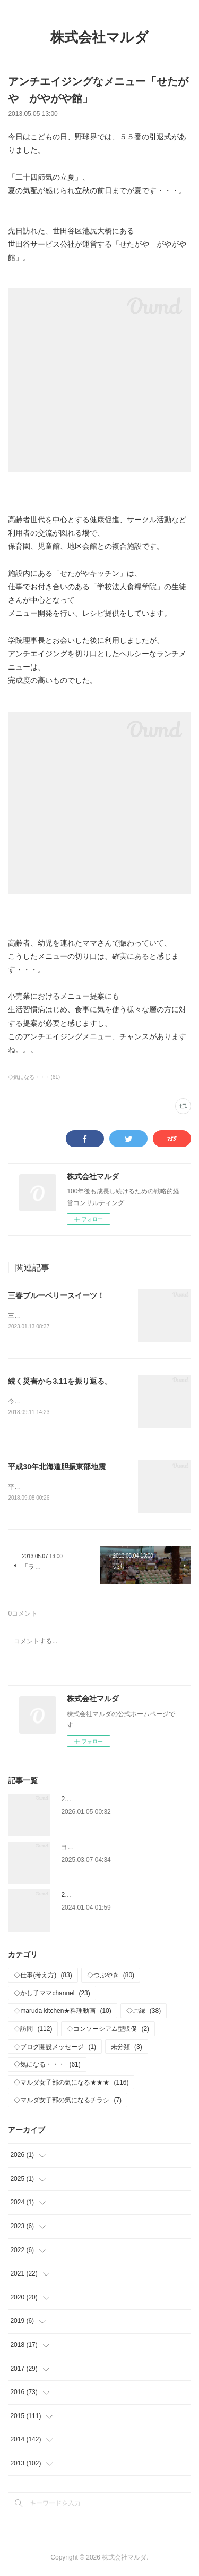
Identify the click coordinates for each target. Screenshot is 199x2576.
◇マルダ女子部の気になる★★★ (71, 2084)
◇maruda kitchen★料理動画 (62, 2013)
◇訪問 (33, 2031)
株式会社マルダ (99, 37)
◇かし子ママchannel (52, 1995)
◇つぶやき (110, 1977)
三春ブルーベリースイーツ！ (56, 1295)
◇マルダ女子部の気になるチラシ (68, 2102)
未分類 (126, 2049)
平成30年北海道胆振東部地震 (57, 1468)
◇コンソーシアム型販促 (108, 2031)
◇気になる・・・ (47, 2066)
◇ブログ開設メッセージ (55, 2049)
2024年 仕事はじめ (90, 1897)
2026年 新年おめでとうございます (113, 1801)
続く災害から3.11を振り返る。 (59, 1381)
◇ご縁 (143, 2013)
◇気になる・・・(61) (34, 1077)
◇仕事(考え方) (43, 1977)
